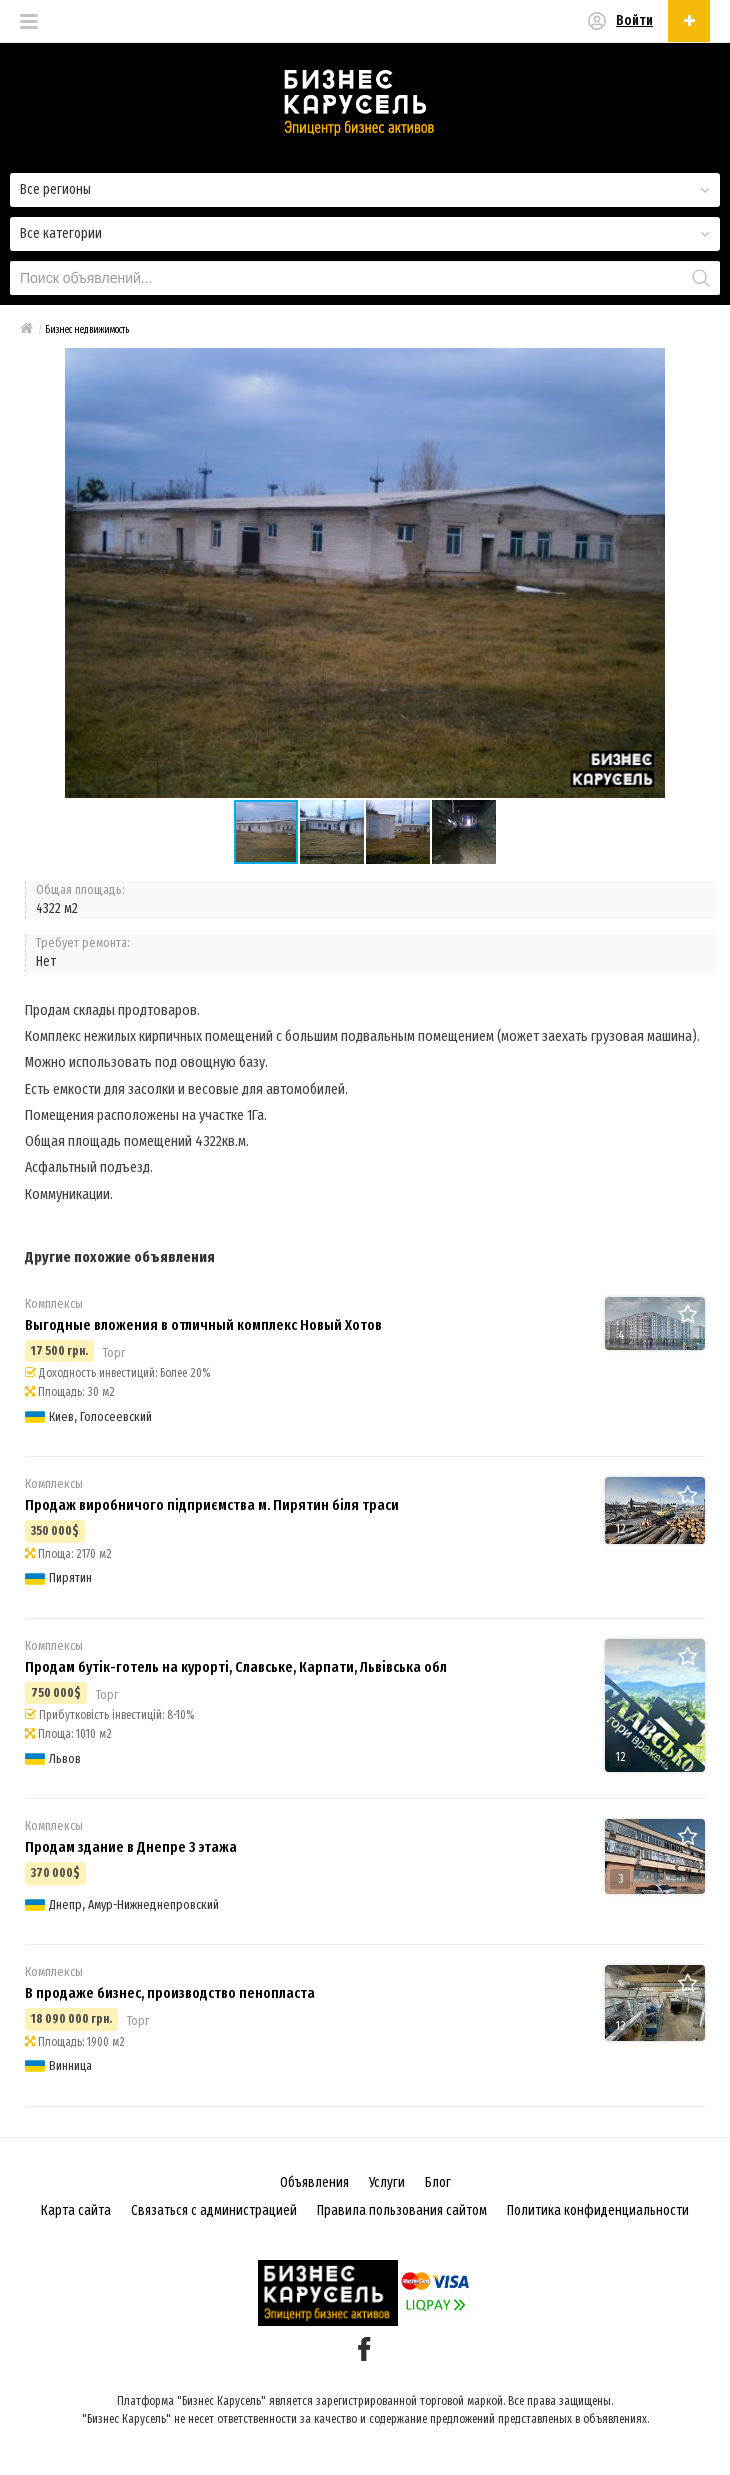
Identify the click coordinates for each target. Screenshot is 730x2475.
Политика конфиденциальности (598, 2210)
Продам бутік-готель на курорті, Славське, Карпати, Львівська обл (236, 1667)
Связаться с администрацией (214, 2210)
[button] (333, 832)
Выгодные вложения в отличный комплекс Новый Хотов (203, 1325)
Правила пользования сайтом (402, 2210)
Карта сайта (76, 2210)
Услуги (387, 2182)
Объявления (314, 2182)
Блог (438, 2182)
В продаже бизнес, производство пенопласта (170, 1993)
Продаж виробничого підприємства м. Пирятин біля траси (212, 1505)
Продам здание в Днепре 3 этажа (131, 1847)
